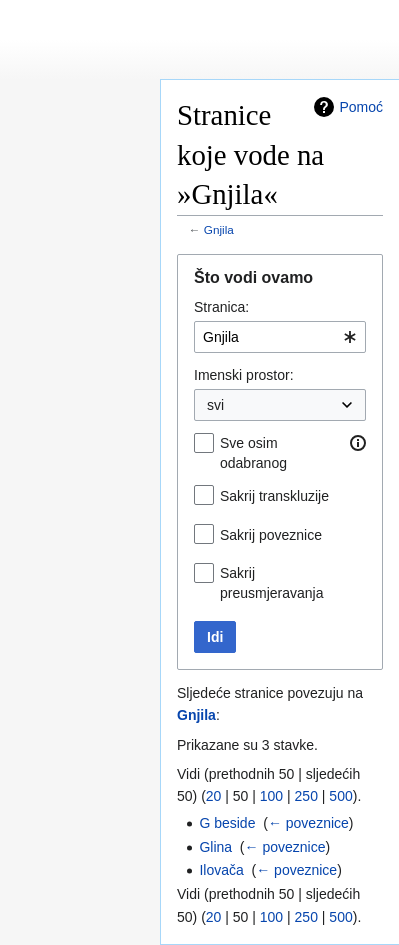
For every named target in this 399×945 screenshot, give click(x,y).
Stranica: (221, 307)
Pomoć (361, 107)
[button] (358, 443)
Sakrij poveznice (271, 535)
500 (340, 796)
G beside (227, 823)
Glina (215, 847)
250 (306, 796)
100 (271, 796)
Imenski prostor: (244, 375)
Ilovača (221, 870)
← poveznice (308, 823)
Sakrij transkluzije (274, 496)
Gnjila (219, 229)
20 (214, 796)
